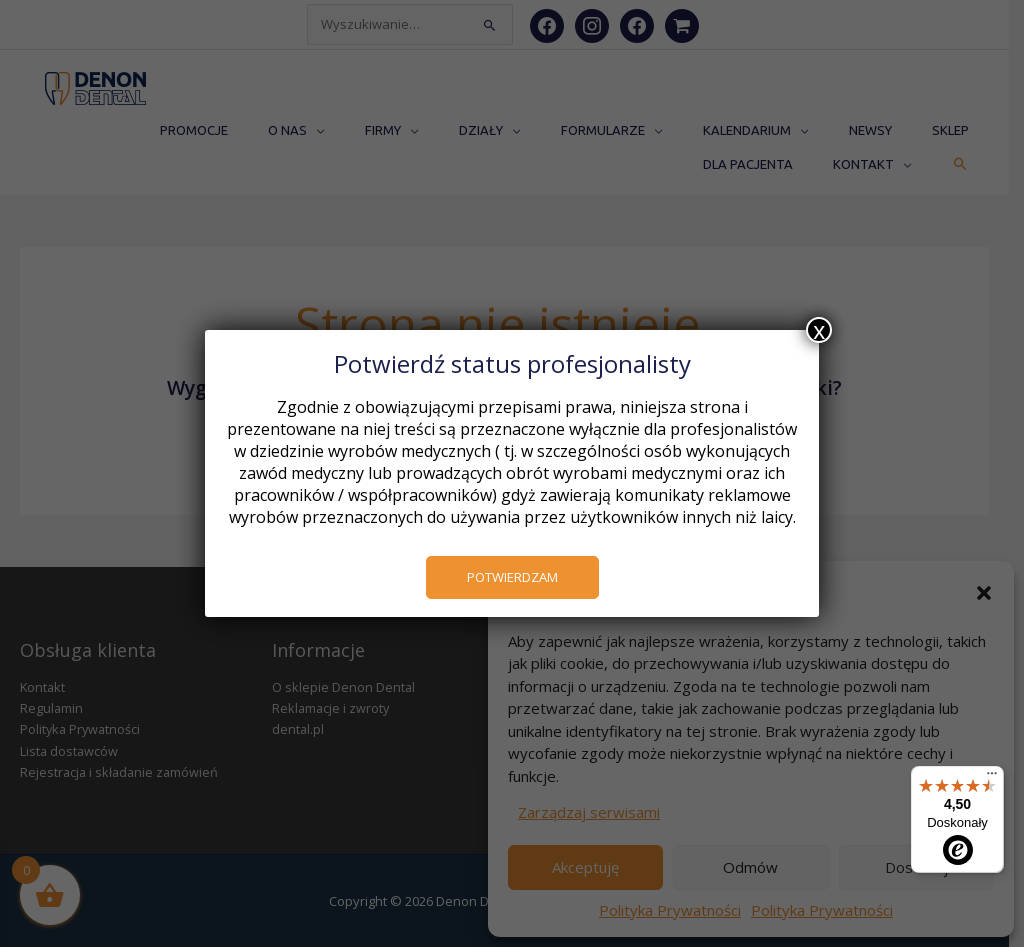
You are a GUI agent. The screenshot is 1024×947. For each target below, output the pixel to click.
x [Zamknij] (819, 330)
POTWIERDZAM (512, 577)
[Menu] (992, 778)
